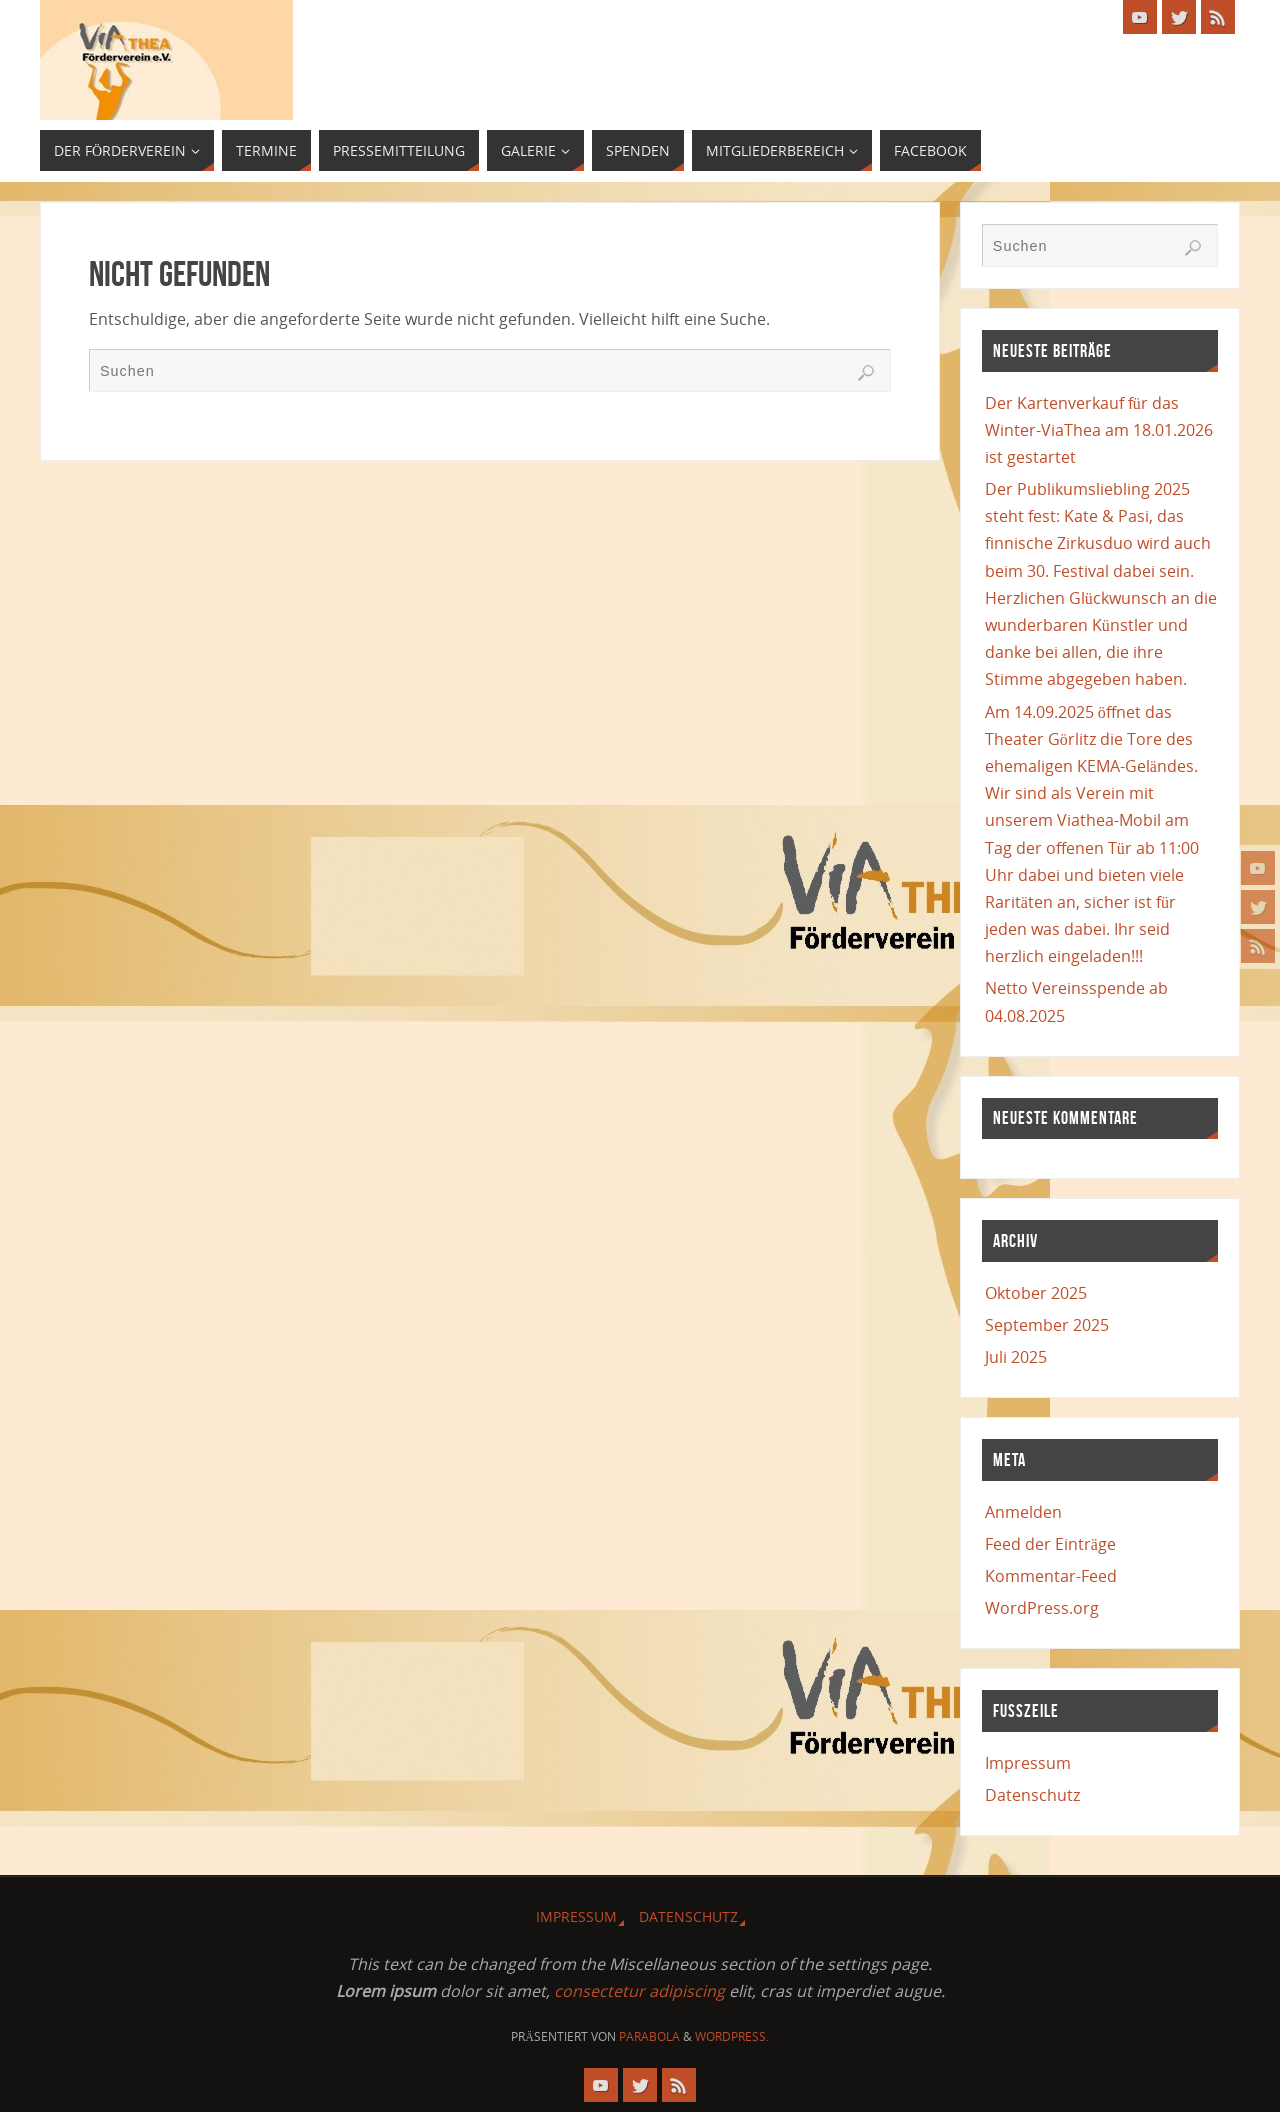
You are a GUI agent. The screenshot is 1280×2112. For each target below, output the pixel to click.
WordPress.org (1042, 1608)
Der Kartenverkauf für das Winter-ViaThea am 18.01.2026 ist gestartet (1099, 430)
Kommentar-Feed (1051, 1576)
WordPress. (732, 2036)
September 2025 (1047, 1325)
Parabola (649, 2036)
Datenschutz (1032, 1795)
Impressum (1028, 1763)
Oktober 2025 (1036, 1293)
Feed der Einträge (1050, 1544)
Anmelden (1023, 1512)
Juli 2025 (1016, 1357)
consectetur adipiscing (639, 1991)
